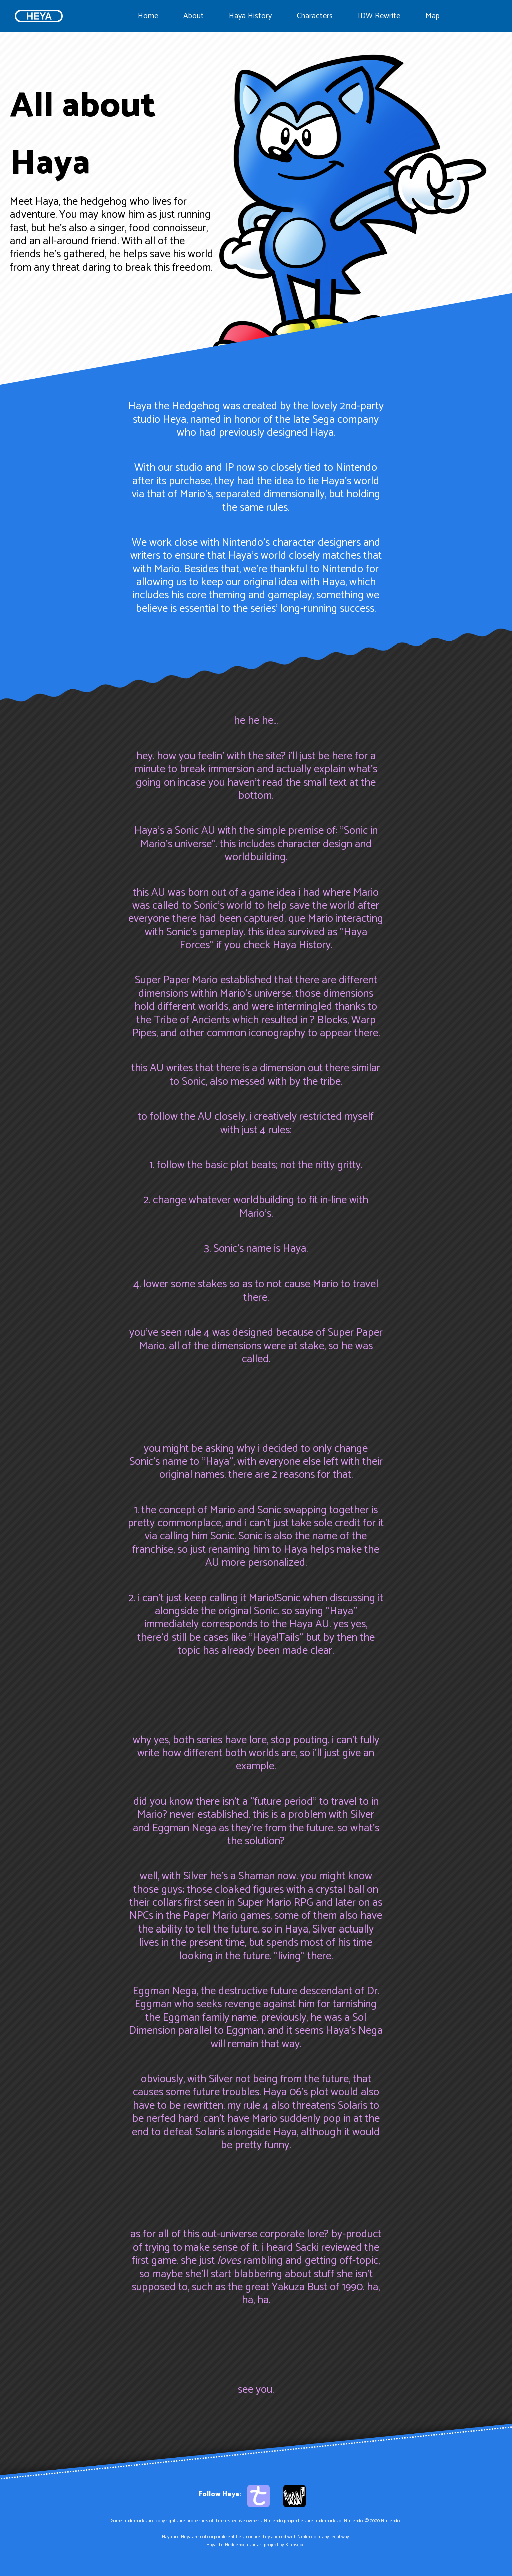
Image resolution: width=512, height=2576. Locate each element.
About (194, 16)
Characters (315, 16)
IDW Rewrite (379, 16)
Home (148, 16)
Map (433, 16)
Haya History (250, 16)
